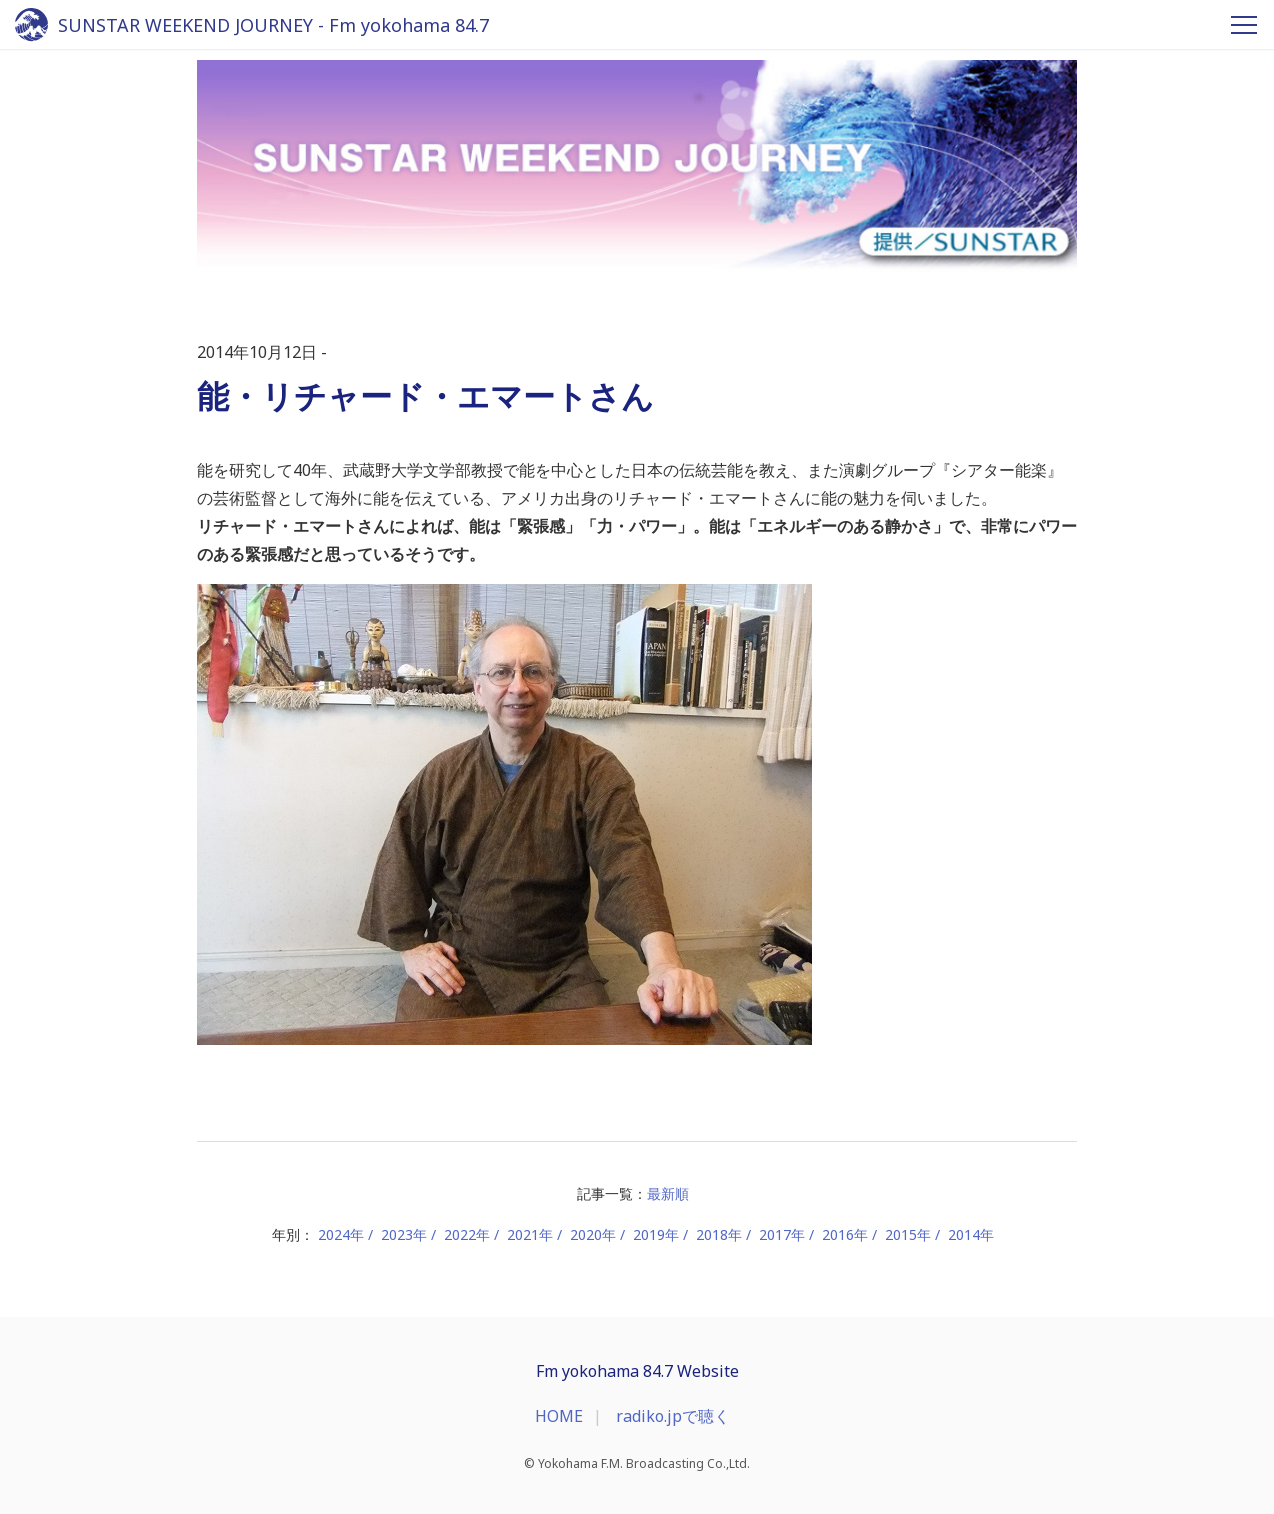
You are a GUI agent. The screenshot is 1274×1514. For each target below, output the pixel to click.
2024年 (341, 1234)
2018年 (719, 1234)
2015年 (908, 1234)
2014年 (971, 1234)
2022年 (467, 1234)
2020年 (593, 1234)
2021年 (530, 1234)
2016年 (845, 1234)
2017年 (782, 1234)
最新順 (668, 1193)
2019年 (656, 1234)
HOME (559, 1416)
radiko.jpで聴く (673, 1416)
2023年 (404, 1234)
